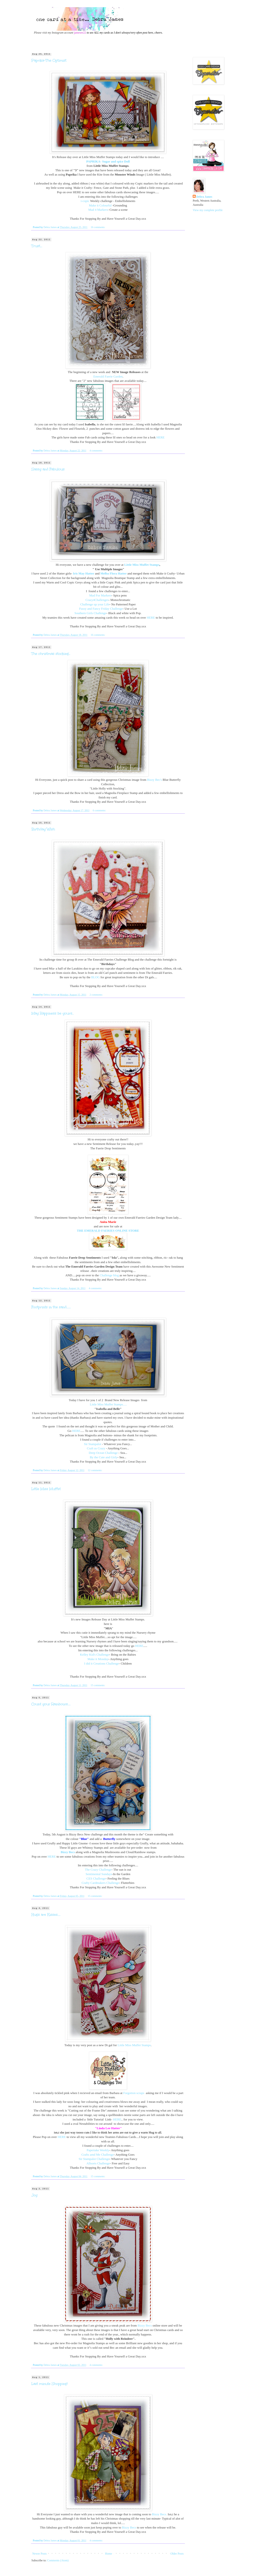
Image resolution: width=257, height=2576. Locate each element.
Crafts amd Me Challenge (97, 2154)
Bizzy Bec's (154, 779)
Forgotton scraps (133, 2093)
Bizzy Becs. (159, 2514)
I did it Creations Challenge (101, 1663)
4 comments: (97, 450)
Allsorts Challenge (98, 2163)
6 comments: (100, 810)
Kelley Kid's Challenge (94, 1654)
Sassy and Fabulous (48, 469)
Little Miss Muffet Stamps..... (108, 1404)
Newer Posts (39, 2553)
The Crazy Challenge (98, 1869)
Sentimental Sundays (99, 1874)
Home (108, 2553)
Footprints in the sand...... (51, 1307)
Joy (34, 2195)
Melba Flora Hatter (113, 573)
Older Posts (177, 2553)
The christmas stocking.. (50, 653)
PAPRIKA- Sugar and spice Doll (108, 161)
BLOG (95, 977)
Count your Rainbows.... (51, 1704)
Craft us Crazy (96, 1448)
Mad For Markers (100, 595)
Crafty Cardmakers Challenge (100, 1883)
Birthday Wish (43, 829)
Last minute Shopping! (49, 2383)
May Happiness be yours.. (52, 1013)
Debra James (204, 196)
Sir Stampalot (92, 1444)
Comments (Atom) (58, 2560)
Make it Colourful (100, 205)
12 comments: (95, 1470)
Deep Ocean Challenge (103, 1453)
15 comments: (98, 1685)
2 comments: (97, 994)
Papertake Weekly (98, 2150)
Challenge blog (109, 1275)
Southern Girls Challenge (90, 613)
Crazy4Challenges (97, 600)
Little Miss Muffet (46, 1488)
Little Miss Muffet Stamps (141, 564)
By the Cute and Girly (103, 1457)
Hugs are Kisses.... (46, 1914)
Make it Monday (97, 1659)
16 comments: (98, 227)
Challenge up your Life (95, 604)
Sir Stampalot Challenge (94, 2159)
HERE (160, 437)
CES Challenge (96, 1878)
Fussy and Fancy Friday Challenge (101, 608)
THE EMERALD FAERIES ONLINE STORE (108, 1230)
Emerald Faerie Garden (108, 376)
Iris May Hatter (83, 573)
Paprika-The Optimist (48, 60)
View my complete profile (208, 210)
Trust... (36, 246)
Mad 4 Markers (98, 209)
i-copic (85, 201)
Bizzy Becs (145, 2325)
